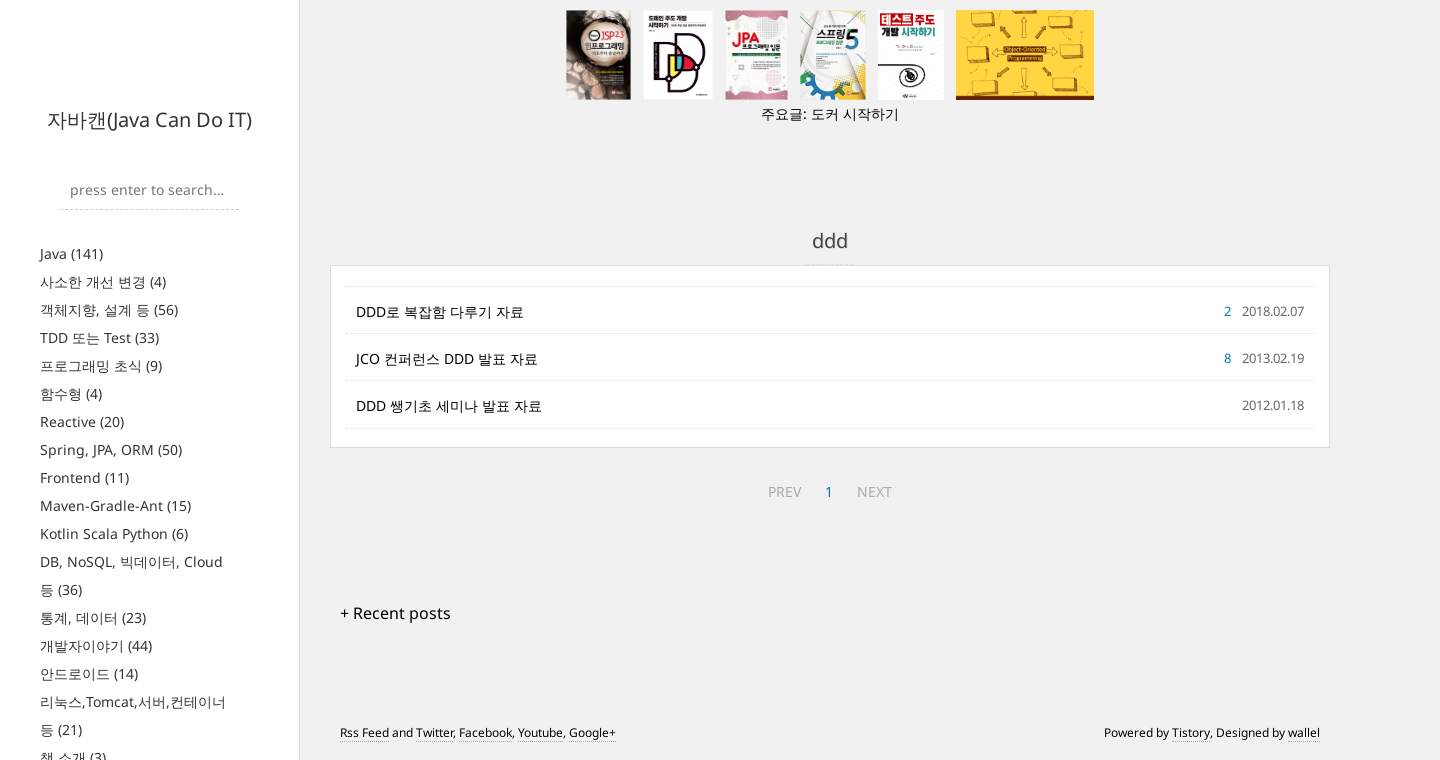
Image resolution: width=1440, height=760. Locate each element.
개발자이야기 (96, 645)
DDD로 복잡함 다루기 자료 (440, 311)
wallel (1304, 732)
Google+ (592, 732)
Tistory (1191, 732)
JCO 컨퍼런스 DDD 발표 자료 (447, 358)
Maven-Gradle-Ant (115, 505)
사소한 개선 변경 (103, 281)
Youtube (540, 732)
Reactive (82, 421)
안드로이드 (89, 673)
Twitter (434, 732)
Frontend (84, 477)
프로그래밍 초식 (101, 365)
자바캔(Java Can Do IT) (149, 119)
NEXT (874, 491)
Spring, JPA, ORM (111, 449)
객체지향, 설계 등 (109, 309)
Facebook (485, 732)
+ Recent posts (395, 613)
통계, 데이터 (93, 617)
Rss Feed (364, 732)
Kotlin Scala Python (114, 533)
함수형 (71, 393)
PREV (784, 491)
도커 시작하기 (855, 113)
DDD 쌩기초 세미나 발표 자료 (449, 405)
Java (71, 253)
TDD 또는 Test (99, 337)
